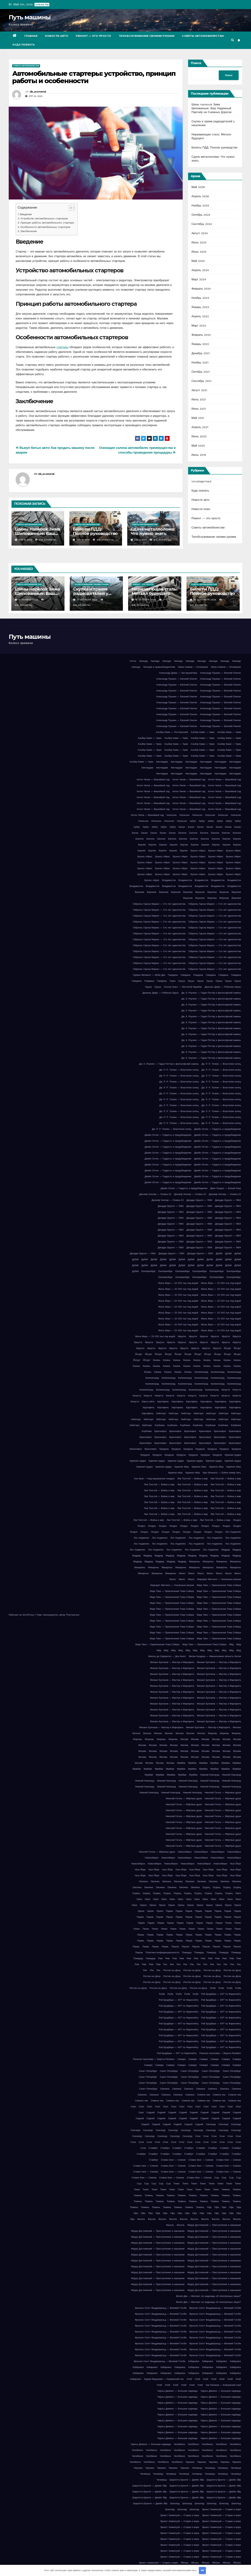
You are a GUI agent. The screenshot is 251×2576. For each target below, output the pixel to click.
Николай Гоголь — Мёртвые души (223, 1792)
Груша (181, 981)
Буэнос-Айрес (198, 850)
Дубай (219, 1253)
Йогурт (227, 1348)
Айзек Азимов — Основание (193, 667)
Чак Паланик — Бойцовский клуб (223, 2385)
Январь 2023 (200, 307)
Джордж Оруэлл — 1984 (199, 1200)
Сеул (133, 2106)
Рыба (212, 1988)
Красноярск (160, 1431)
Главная (30, 35)
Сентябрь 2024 (202, 224)
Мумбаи (181, 1763)
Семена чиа (203, 2094)
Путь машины (30, 17)
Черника (189, 2462)
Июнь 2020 (199, 436)
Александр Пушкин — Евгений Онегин (220, 673)
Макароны (194, 1561)
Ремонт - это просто (143, 584)
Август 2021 (199, 390)
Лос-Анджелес (233, 1532)
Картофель (163, 1401)
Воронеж (139, 892)
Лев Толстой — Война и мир (192, 1478)
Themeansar (72, 1614)
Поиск (196, 63)
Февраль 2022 (201, 334)
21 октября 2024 (87, 600)
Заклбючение (28, 231)
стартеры (62, 347)
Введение (26, 214)
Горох (173, 981)
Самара (181, 2059)
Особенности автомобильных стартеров (45, 227)
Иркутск (182, 1336)
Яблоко (184, 2562)
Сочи (197, 2136)
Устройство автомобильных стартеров (44, 218)
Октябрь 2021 (201, 371)
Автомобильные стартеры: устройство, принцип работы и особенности (94, 77)
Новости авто (56, 35)
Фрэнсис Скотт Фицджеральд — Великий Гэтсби (161, 2308)
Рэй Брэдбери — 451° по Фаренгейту (221, 1994)
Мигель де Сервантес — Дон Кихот (167, 1656)
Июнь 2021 (199, 408)
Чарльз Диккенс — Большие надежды (177, 2391)
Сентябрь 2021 (202, 381)
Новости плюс (201, 509)
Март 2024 (199, 279)
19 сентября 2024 (205, 600)
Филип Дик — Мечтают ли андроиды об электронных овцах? (208, 2296)
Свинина (164, 2088)
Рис (165, 1964)
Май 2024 (198, 261)
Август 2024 (200, 233)
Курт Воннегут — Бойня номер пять (222, 1472)
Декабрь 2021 (201, 353)
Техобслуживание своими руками (146, 35)
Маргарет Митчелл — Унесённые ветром (219, 1579)
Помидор (187, 1952)
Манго (182, 1573)
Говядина (173, 975)
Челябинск (179, 2444)
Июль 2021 (199, 399)
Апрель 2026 (200, 196)
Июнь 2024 (199, 251)
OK (202, 2570)
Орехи (143, 1905)
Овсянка (143, 1881)
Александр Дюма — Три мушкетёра (178, 673)
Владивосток (169, 880)
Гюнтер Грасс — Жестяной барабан (183, 987)
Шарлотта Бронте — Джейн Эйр (187, 2479)
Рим (160, 1958)
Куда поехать (24, 44)
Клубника (160, 1425)
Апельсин (171, 815)
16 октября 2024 (146, 600)
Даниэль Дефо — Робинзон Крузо (223, 987)
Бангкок (182, 832)
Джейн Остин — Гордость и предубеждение (217, 1129)
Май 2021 (198, 418)
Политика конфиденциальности (162, 1952)
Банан (181, 827)
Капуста (226, 1389)
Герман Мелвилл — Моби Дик (149, 975)
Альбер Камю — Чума (202, 732)
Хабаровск (193, 2361)
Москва (184, 1739)
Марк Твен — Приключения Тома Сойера (219, 1585)
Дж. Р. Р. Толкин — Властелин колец (221, 1064)
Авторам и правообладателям (159, 667)
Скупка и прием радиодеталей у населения (90, 593)
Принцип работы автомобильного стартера (47, 222)
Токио (176, 2183)
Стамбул (153, 2148)
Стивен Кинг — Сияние (173, 2160)
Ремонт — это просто (93, 35)
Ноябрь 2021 (200, 362)
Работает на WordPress (22, 1614)
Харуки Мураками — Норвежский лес (164, 2379)
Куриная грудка (233, 1455)
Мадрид (225, 1549)
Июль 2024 (199, 242)
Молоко (237, 1727)
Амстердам (162, 761)
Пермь (140, 1934)
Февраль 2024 (201, 288)
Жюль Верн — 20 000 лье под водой (178, 1283)
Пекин (228, 1923)
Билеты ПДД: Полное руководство (95, 531)
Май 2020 (198, 445)
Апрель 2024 (200, 270)
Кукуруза (164, 1449)
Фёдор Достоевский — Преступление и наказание (214, 2225)
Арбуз (193, 821)
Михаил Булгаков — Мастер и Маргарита (172, 1662)
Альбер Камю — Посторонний (172, 732)
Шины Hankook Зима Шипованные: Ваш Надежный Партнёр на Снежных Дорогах (212, 108)
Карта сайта (148, 1401)
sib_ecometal (38, 91)
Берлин (226, 838)
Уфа (209, 2207)
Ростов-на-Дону (172, 1970)
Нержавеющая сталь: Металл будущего (154, 591)
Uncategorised (201, 481)
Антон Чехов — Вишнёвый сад (153, 779)
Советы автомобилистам (203, 35)
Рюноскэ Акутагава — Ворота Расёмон (220, 2053)
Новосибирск (185, 1851)
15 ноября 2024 (28, 600)
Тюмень (226, 2189)
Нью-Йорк (235, 1863)
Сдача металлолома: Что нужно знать (153, 531)
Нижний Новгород (209, 1774)
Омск (238, 1893)
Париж (169, 1911)
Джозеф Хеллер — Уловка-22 (155, 1194)
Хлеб (189, 2379)
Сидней (151, 2112)
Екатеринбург (148, 1271)
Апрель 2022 (200, 316)
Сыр (216, 2177)
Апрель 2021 (200, 427)
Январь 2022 (200, 344)
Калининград (201, 1372)
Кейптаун (161, 1413)
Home (133, 661)
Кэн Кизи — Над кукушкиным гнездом (154, 1478)
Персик (175, 1946)
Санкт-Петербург (148, 2071)
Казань (156, 1360)
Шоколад (175, 2503)
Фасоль (141, 2219)
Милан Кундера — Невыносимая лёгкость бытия (215, 1656)
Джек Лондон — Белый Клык (225, 1188)
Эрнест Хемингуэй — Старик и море (221, 2509)
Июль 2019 (199, 455)
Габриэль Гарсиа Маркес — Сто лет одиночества (159, 904)
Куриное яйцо (181, 1466)
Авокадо (143, 661)
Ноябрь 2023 (200, 298)
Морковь (212, 1733)
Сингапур (211, 2124)
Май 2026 (198, 187)
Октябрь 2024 (201, 214)
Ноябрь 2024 (200, 205)
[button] (232, 40)
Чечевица (197, 2468)
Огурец (206, 1887)
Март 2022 (199, 325)
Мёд (231, 1644)
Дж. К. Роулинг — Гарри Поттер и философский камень (211, 992)
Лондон (237, 1520)
